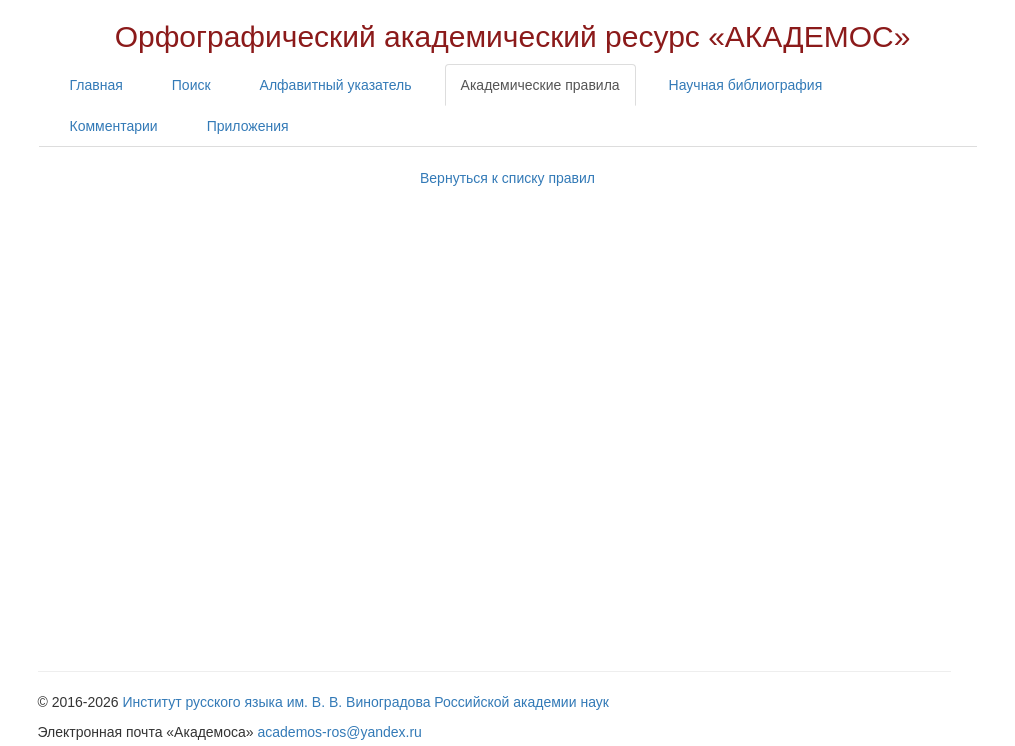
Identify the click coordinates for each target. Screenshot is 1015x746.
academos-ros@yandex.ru (340, 732)
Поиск (191, 85)
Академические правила (540, 85)
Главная (96, 85)
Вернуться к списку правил (507, 178)
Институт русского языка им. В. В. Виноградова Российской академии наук (366, 702)
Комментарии (114, 126)
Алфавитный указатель (336, 85)
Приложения (248, 126)
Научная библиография (746, 85)
